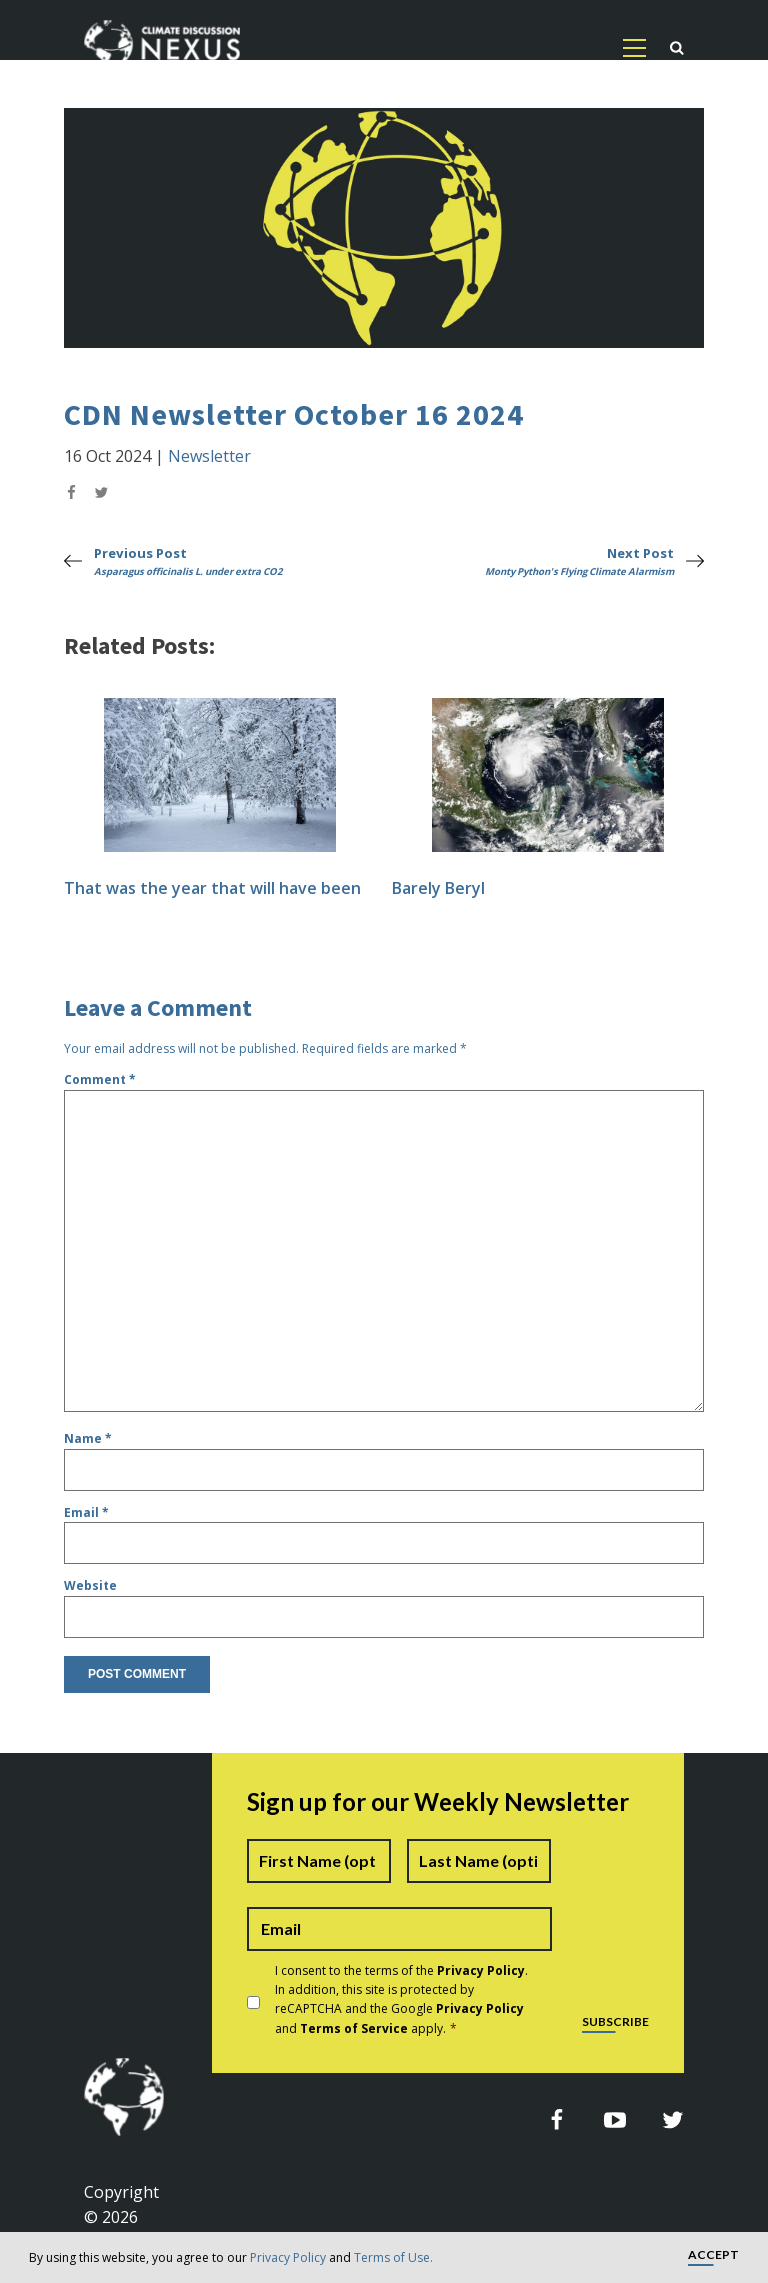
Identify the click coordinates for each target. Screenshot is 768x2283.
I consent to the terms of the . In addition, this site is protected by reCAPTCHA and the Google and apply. (401, 1999)
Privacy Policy (288, 2257)
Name (88, 1438)
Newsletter (209, 456)
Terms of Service (354, 2028)
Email (86, 1512)
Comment (100, 1079)
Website (90, 1585)
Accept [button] (713, 2255)
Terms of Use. (393, 2257)
